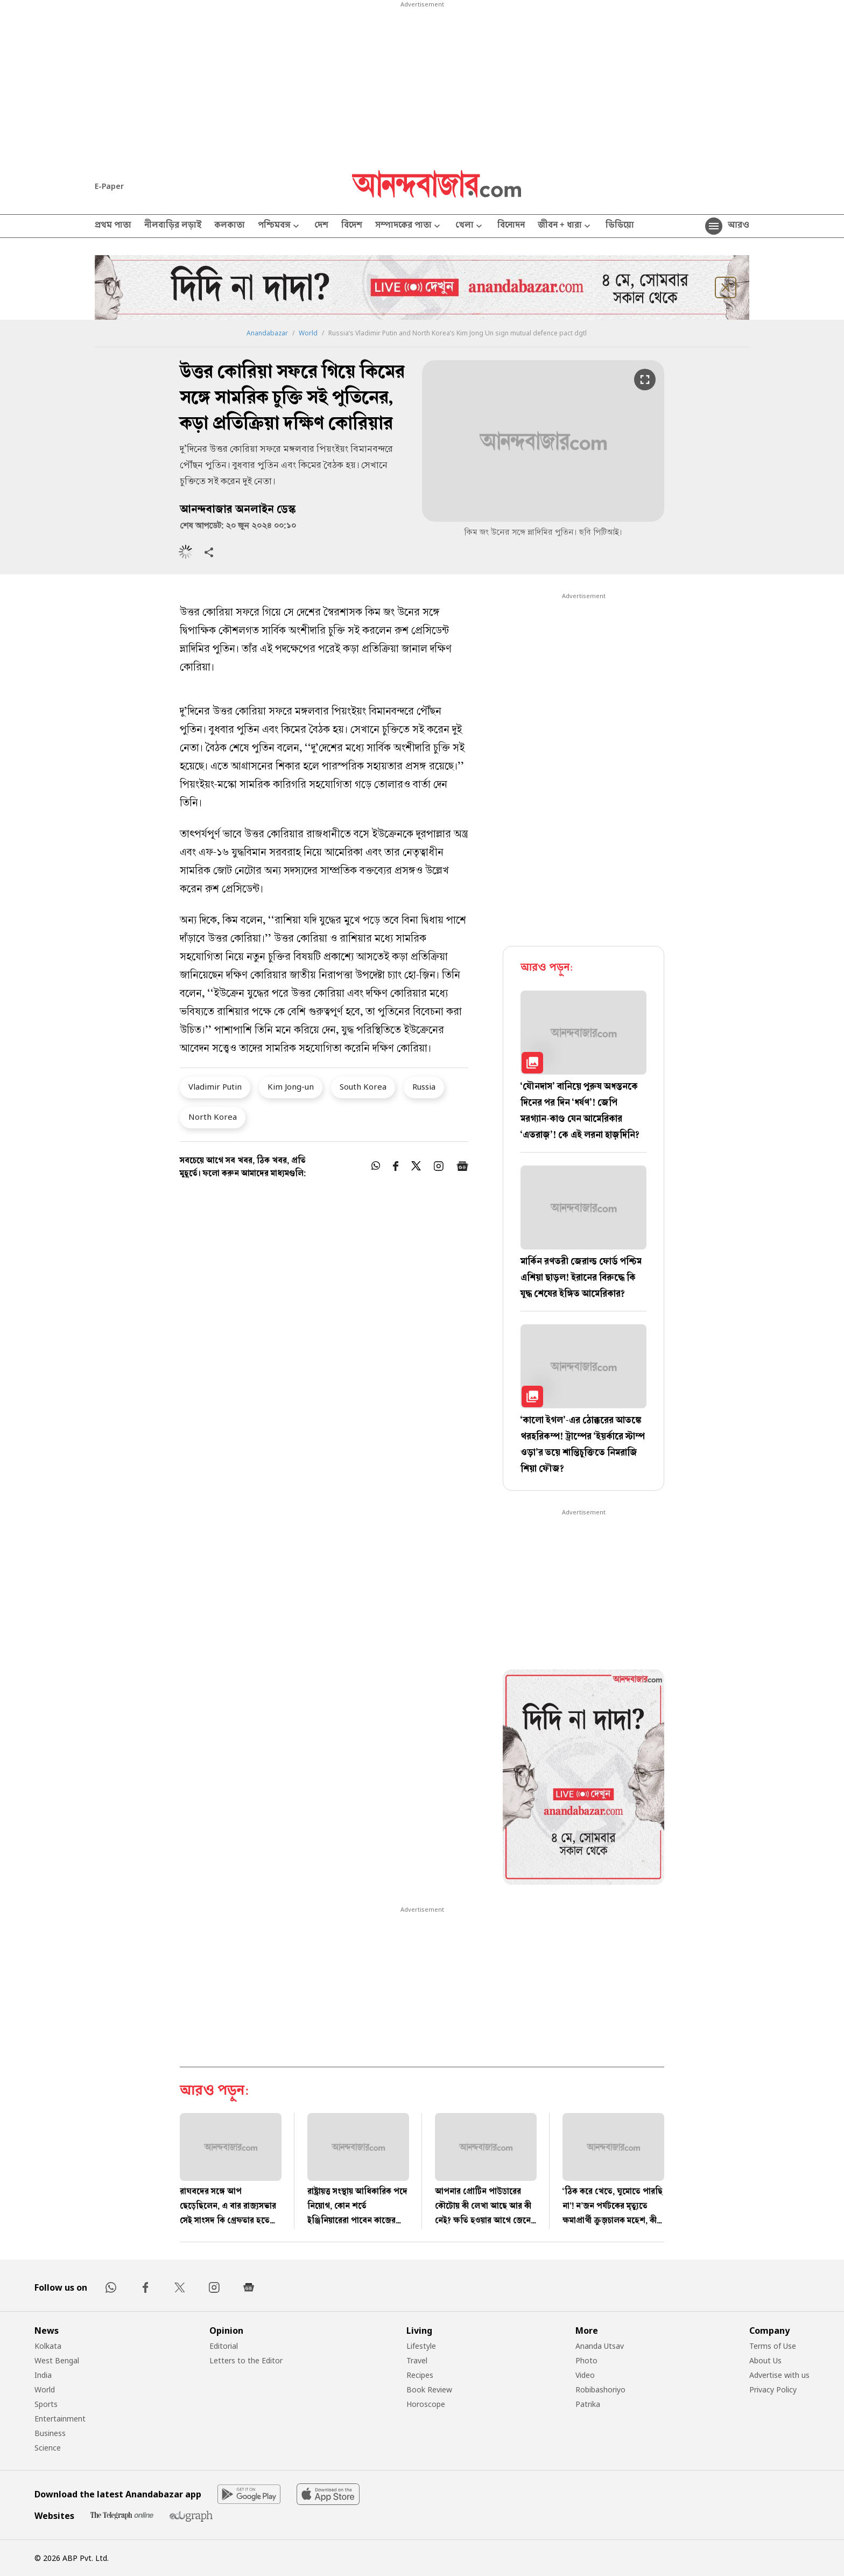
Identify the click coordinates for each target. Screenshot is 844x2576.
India (43, 2375)
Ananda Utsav (599, 2346)
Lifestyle (421, 2346)
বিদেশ (351, 226)
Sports (46, 2404)
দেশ (321, 226)
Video (585, 2375)
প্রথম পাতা (113, 226)
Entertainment (60, 2418)
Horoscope (425, 2404)
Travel (416, 2360)
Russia (423, 1086)
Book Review (429, 2389)
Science (47, 2447)
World (308, 333)
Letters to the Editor (246, 2360)
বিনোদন (511, 226)
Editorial (223, 2346)
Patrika (587, 2404)
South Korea (363, 1086)
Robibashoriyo (600, 2389)
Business (50, 2433)
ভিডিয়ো (620, 226)
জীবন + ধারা (565, 226)
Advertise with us (779, 2375)
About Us (765, 2360)
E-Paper (109, 186)
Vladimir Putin (215, 1086)
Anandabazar (267, 333)
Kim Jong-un (291, 1086)
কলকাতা (229, 226)
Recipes (419, 2375)
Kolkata (47, 2346)
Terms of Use (772, 2346)
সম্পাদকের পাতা (408, 226)
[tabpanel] (583, 1778)
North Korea (212, 1116)
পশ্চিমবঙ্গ (279, 226)
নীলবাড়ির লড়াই (172, 226)
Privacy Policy (773, 2389)
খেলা (469, 226)
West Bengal (56, 2360)
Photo (586, 2360)
